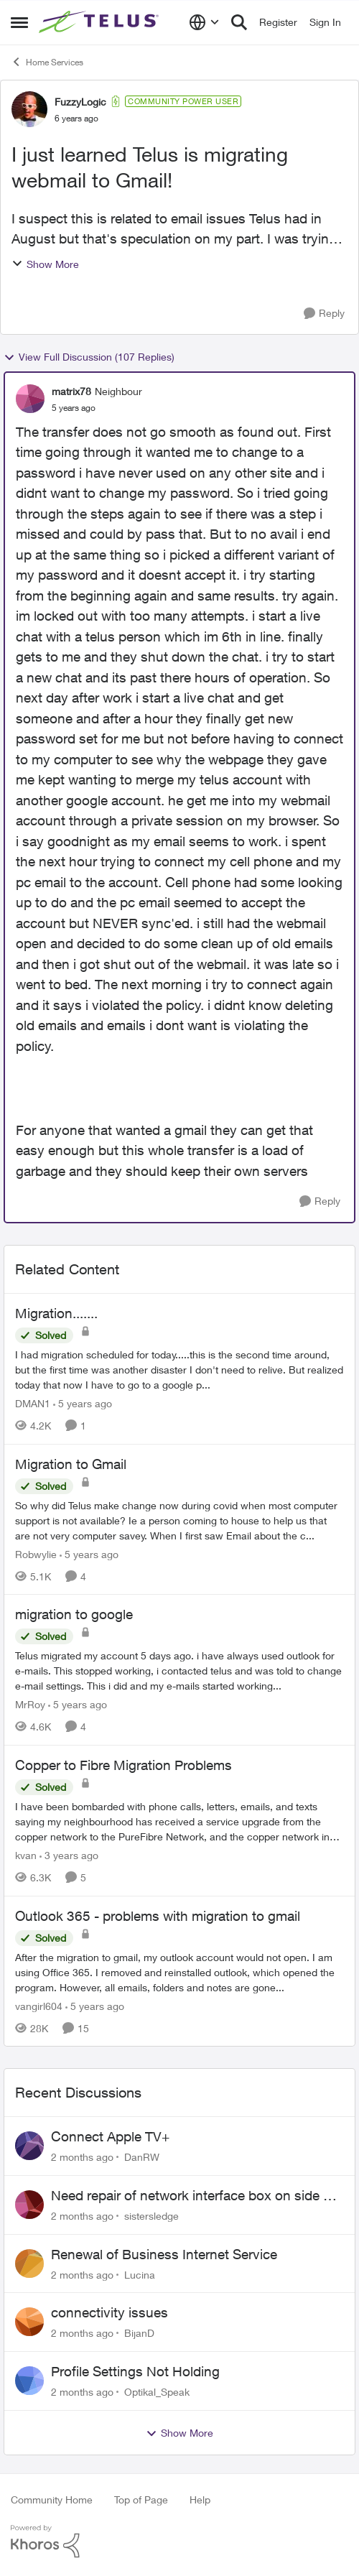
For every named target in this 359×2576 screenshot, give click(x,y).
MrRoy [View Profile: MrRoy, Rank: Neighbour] (30, 1704)
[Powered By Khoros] (179, 2541)
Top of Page (141, 2499)
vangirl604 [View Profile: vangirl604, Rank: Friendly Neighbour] (38, 2005)
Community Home (52, 2499)
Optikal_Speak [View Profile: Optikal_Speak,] (157, 2392)
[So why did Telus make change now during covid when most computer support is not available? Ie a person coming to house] (179, 1519)
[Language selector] (204, 22)
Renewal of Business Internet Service (164, 2254)
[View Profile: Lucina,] (29, 2263)
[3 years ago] (68, 1855)
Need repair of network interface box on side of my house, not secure (193, 2196)
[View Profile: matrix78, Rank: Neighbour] (30, 398)
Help (200, 2499)
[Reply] (324, 313)
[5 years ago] (82, 1403)
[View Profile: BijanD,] (29, 2321)
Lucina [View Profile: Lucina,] (139, 2274)
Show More (45, 264)
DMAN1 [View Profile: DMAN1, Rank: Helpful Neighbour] (32, 1403)
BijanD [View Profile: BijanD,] (139, 2333)
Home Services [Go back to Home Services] (47, 62)
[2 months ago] (82, 2156)
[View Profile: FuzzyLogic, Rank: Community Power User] (29, 109)
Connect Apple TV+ (110, 2136)
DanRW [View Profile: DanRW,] (141, 2157)
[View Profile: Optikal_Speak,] (29, 2380)
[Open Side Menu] (19, 22)
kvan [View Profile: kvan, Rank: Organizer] (26, 1855)
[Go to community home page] (100, 22)
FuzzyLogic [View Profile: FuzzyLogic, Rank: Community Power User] (80, 102)
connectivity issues (109, 2312)
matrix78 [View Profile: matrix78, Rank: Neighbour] (71, 391)
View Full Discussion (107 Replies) (89, 357)
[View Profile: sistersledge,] (29, 2204)
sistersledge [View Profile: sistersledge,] (151, 2216)
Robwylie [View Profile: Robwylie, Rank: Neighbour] (36, 1553)
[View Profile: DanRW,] (29, 2145)
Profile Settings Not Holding (135, 2371)
